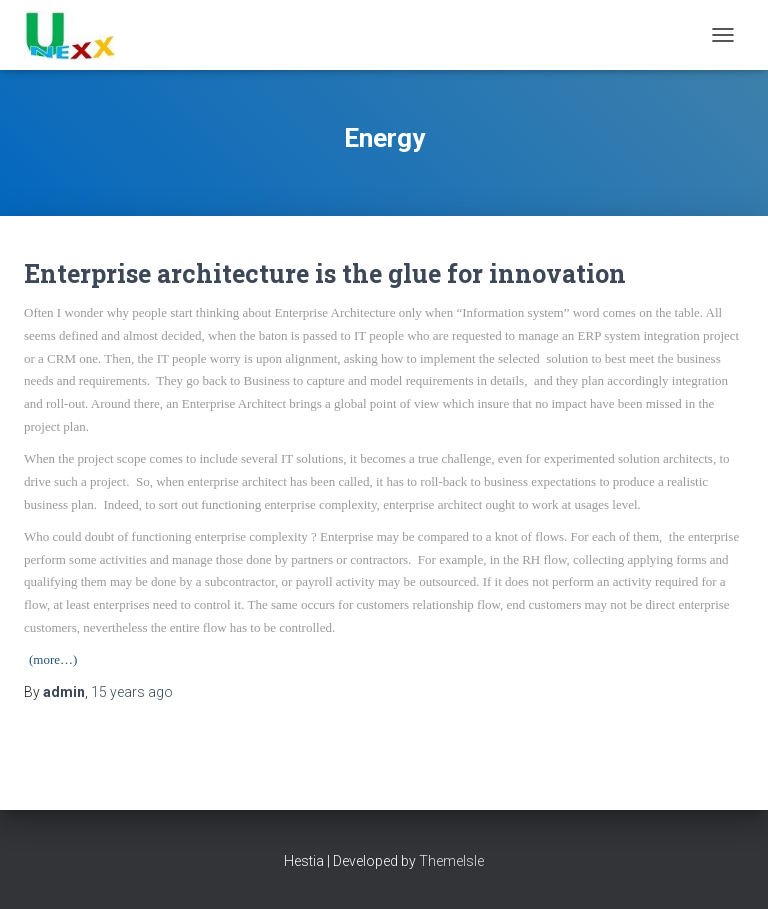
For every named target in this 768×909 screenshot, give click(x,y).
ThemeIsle (451, 861)
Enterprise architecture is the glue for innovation (325, 273)
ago (132, 692)
